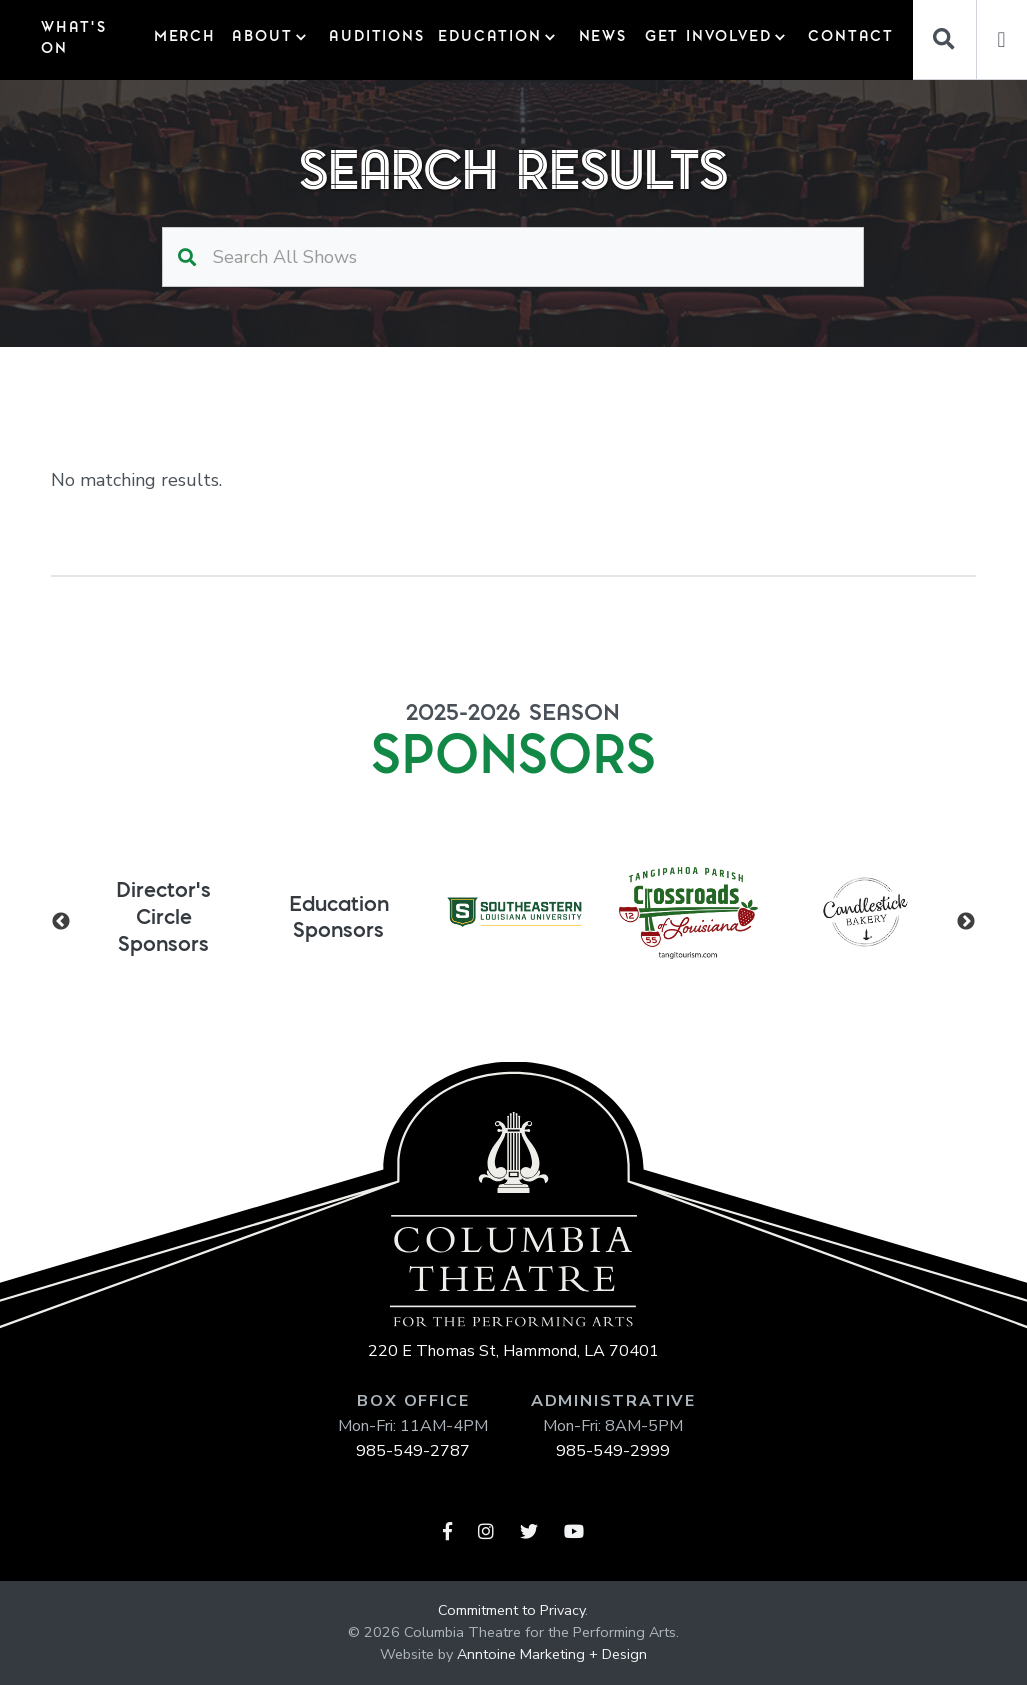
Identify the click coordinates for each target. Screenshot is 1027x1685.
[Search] (945, 39)
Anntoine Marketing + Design (552, 1654)
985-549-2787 (413, 1451)
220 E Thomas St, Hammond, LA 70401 (513, 1351)
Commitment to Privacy (511, 1610)
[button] (269, 40)
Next (966, 921)
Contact (847, 37)
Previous (61, 921)
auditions (372, 37)
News (601, 37)
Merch (182, 37)
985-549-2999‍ (613, 1451)
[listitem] (163, 913)
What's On (74, 39)
